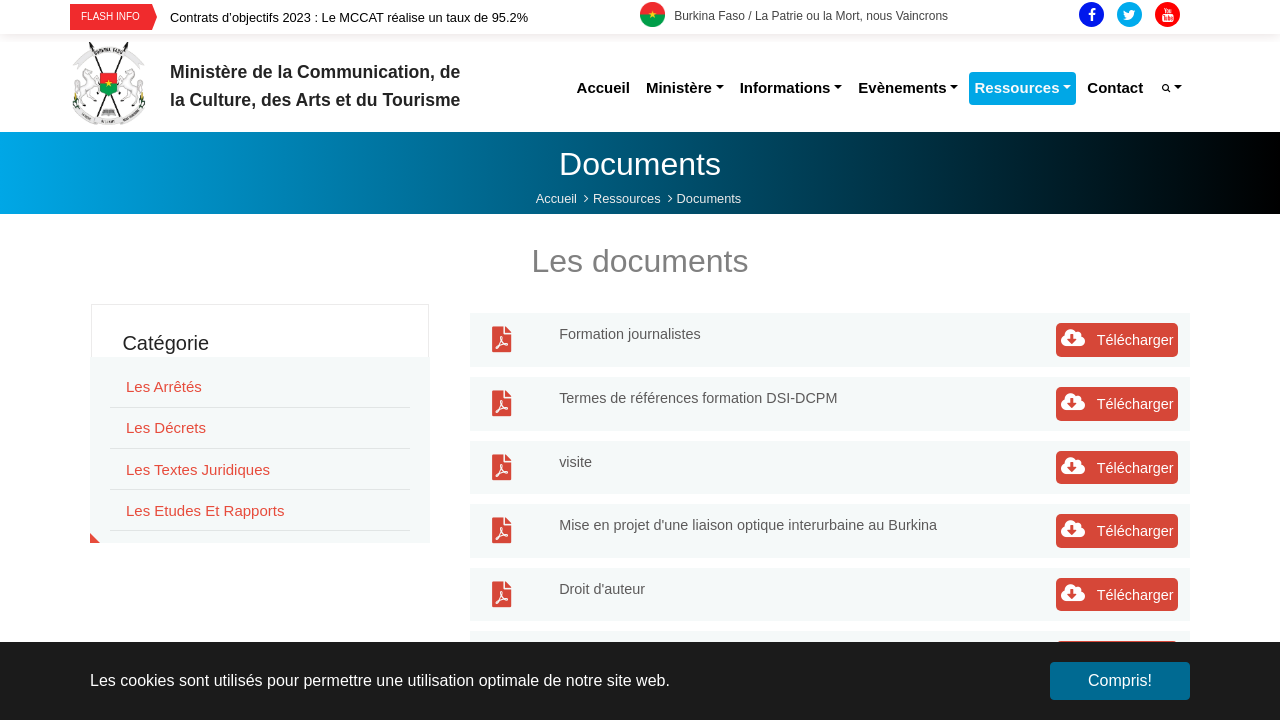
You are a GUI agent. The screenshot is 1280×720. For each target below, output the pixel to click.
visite (575, 462)
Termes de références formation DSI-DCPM (698, 398)
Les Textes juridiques (198, 469)
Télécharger (1117, 338)
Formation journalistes (630, 334)
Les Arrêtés (164, 386)
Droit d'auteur (602, 589)
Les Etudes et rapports (205, 510)
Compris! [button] (1120, 680)
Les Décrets (166, 427)
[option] (405, 17)
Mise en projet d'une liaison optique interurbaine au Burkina (748, 525)
